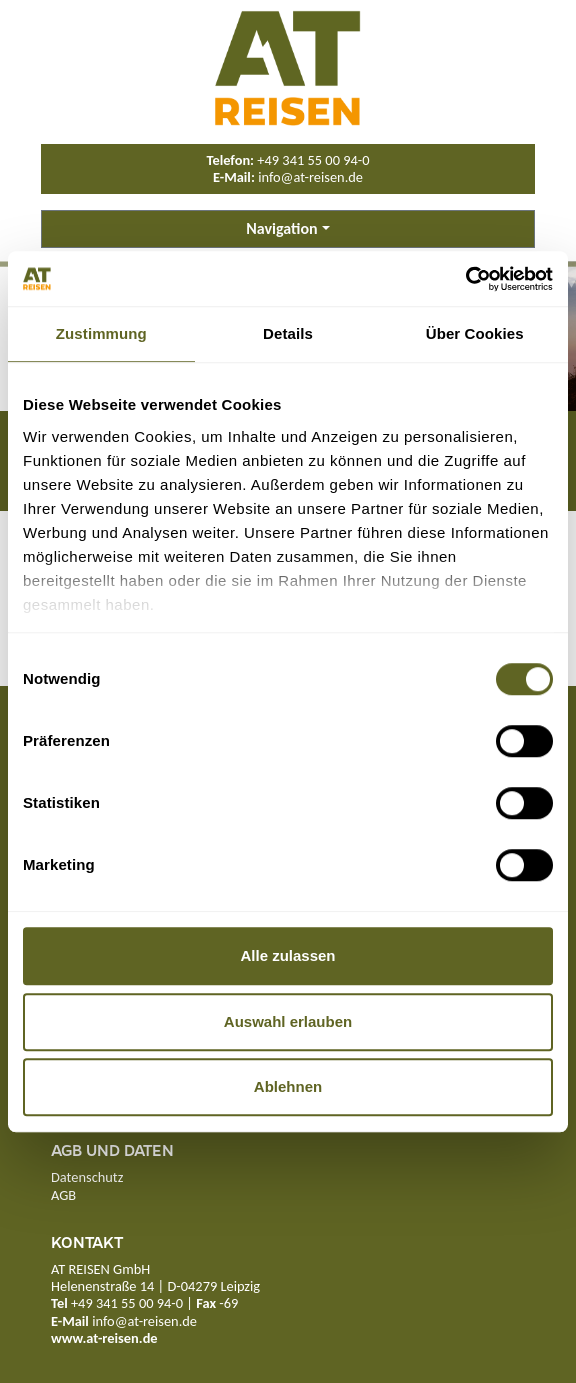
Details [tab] (288, 333)
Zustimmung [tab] (101, 333)
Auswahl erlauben (288, 1021)
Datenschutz (87, 1177)
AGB (63, 1195)
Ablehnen (288, 1086)
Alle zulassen (287, 955)
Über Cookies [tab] (475, 333)
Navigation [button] (281, 228)
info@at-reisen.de (310, 177)
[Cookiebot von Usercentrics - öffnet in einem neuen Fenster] (465, 279)
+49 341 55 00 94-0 (313, 160)
